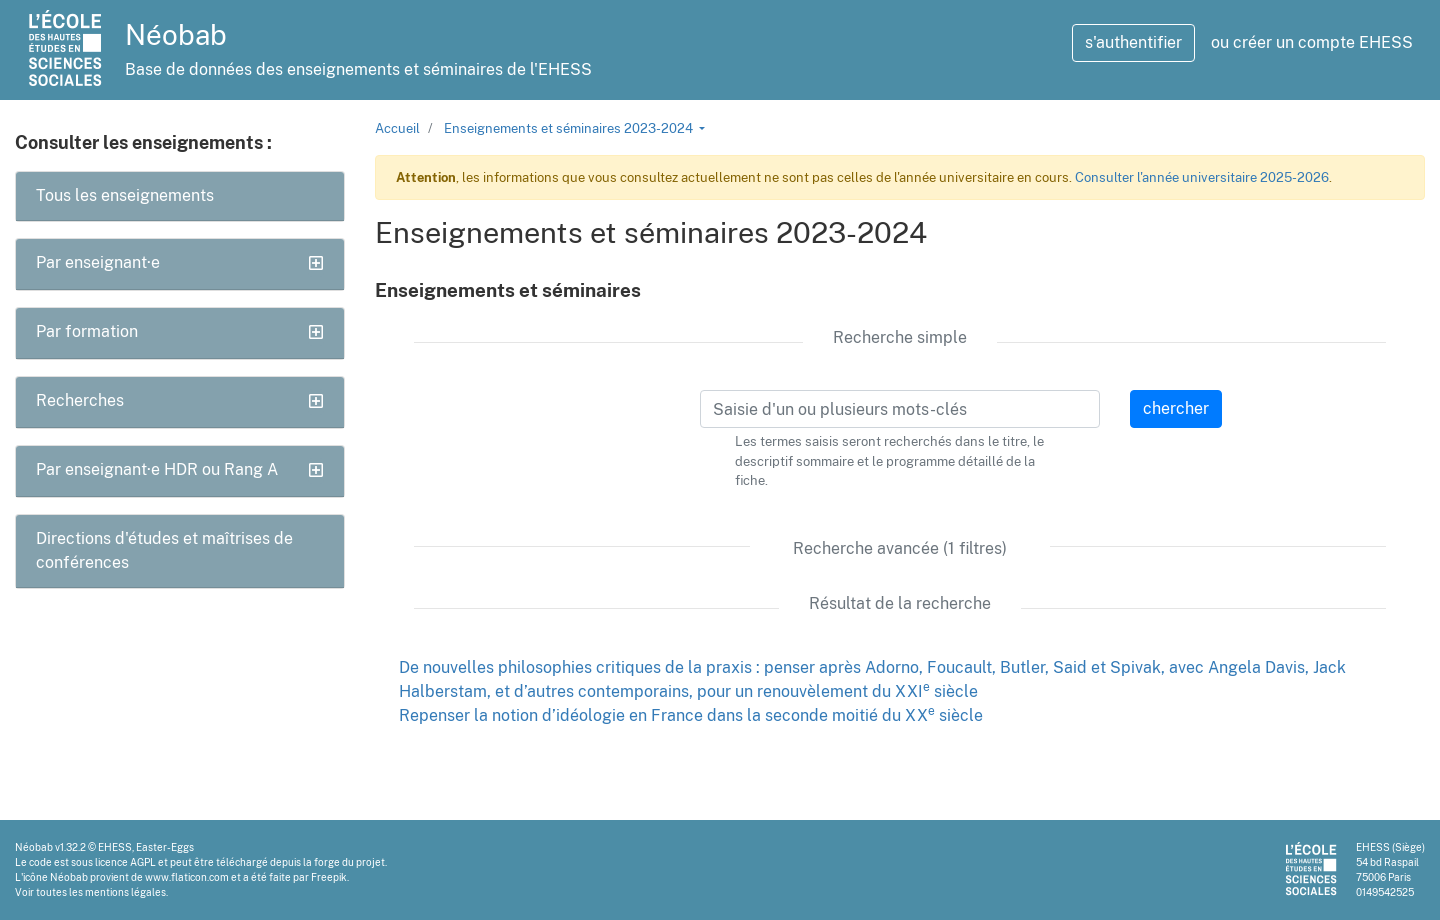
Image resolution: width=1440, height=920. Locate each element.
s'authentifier (1133, 42)
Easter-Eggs (165, 847)
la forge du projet (344, 862)
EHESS (115, 847)
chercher (1176, 408)
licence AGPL (125, 862)
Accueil (397, 128)
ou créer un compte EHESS (1312, 42)
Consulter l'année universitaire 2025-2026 (1202, 177)
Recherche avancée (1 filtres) (900, 548)
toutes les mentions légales (101, 892)
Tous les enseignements (125, 195)
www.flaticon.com (187, 877)
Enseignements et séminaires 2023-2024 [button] (570, 128)
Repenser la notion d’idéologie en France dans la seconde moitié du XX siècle (691, 715)
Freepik (329, 877)
